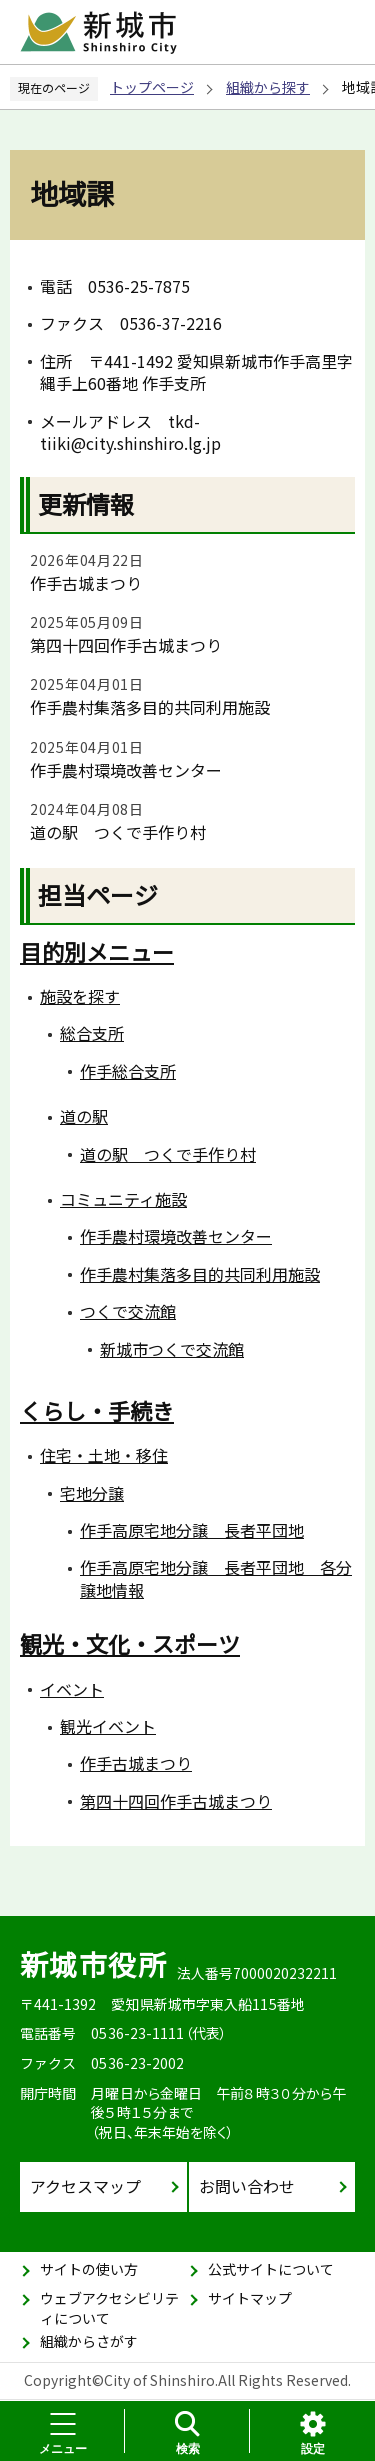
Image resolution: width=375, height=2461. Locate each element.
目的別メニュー (97, 951)
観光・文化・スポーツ (130, 1643)
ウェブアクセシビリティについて (109, 2308)
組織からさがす (89, 2341)
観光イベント (108, 1726)
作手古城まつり (86, 583)
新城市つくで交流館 (172, 1349)
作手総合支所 (128, 1071)
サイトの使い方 (89, 2269)
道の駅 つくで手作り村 (118, 832)
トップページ (152, 87)
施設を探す (80, 996)
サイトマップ (250, 2298)
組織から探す (268, 87)
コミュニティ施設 (123, 1199)
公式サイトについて (271, 2269)
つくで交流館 (128, 1311)
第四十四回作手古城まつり (126, 645)
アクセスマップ (85, 2186)
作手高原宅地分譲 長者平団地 (192, 1530)
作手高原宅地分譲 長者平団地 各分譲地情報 (216, 1578)
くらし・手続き (97, 1410)
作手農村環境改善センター (126, 770)
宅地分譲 (92, 1493)
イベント (72, 1689)
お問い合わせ (247, 2186)
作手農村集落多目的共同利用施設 (150, 707)
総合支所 (92, 1033)
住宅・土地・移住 (104, 1455)
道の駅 (84, 1116)
